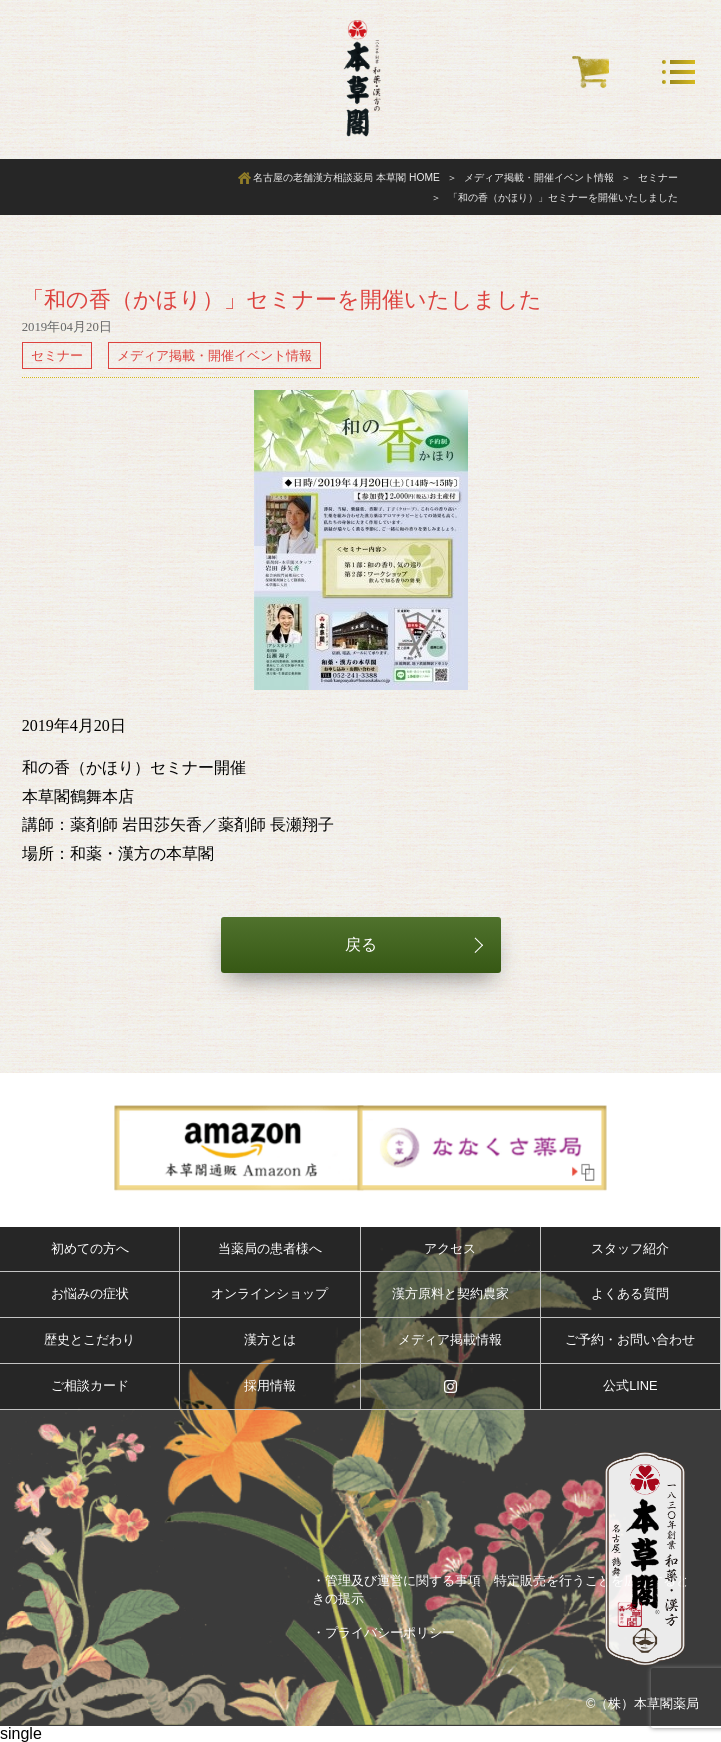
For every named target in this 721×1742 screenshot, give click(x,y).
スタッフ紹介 (630, 1248)
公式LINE (630, 1385)
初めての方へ (90, 1248)
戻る (361, 944)
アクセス (450, 1248)
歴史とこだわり (89, 1339)
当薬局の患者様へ (270, 1248)
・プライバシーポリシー (383, 1632)
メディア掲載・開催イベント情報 (214, 355)
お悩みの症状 (90, 1293)
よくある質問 (630, 1293)
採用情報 (270, 1385)
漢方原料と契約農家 (450, 1293)
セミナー (57, 355)
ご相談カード (90, 1385)
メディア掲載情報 (450, 1339)
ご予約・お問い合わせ (630, 1339)
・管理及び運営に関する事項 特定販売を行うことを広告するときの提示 (500, 1589)
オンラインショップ (269, 1293)
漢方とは (270, 1339)
